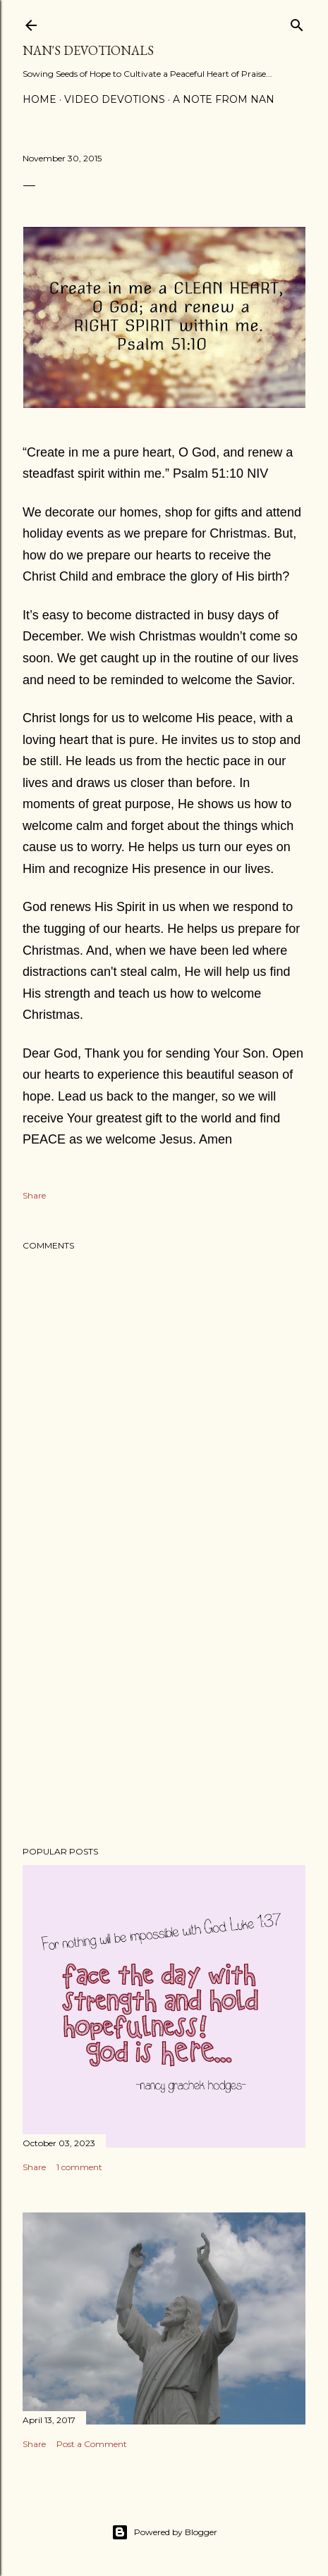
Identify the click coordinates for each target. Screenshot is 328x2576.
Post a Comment (91, 2444)
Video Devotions (114, 99)
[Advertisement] (164, 1712)
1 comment (79, 2167)
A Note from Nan (223, 99)
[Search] (296, 22)
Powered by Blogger (164, 2532)
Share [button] (34, 1195)
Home (39, 99)
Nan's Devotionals (88, 50)
